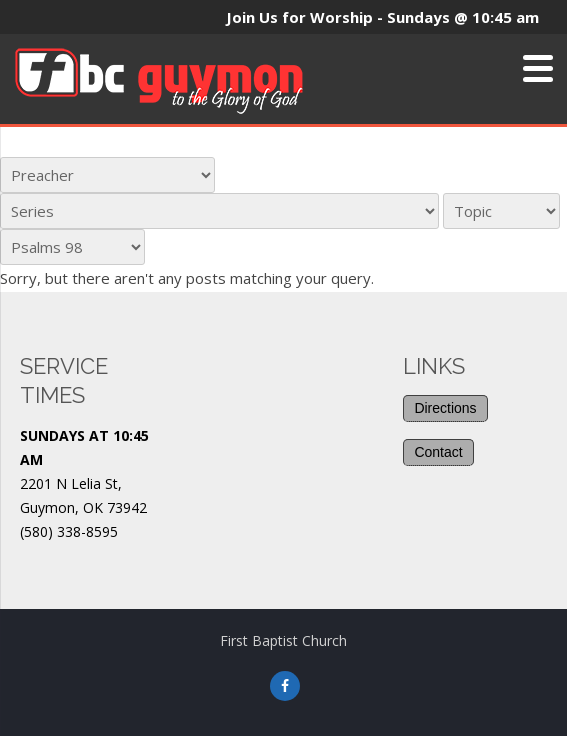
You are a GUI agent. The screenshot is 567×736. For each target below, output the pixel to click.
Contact (438, 452)
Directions (445, 408)
